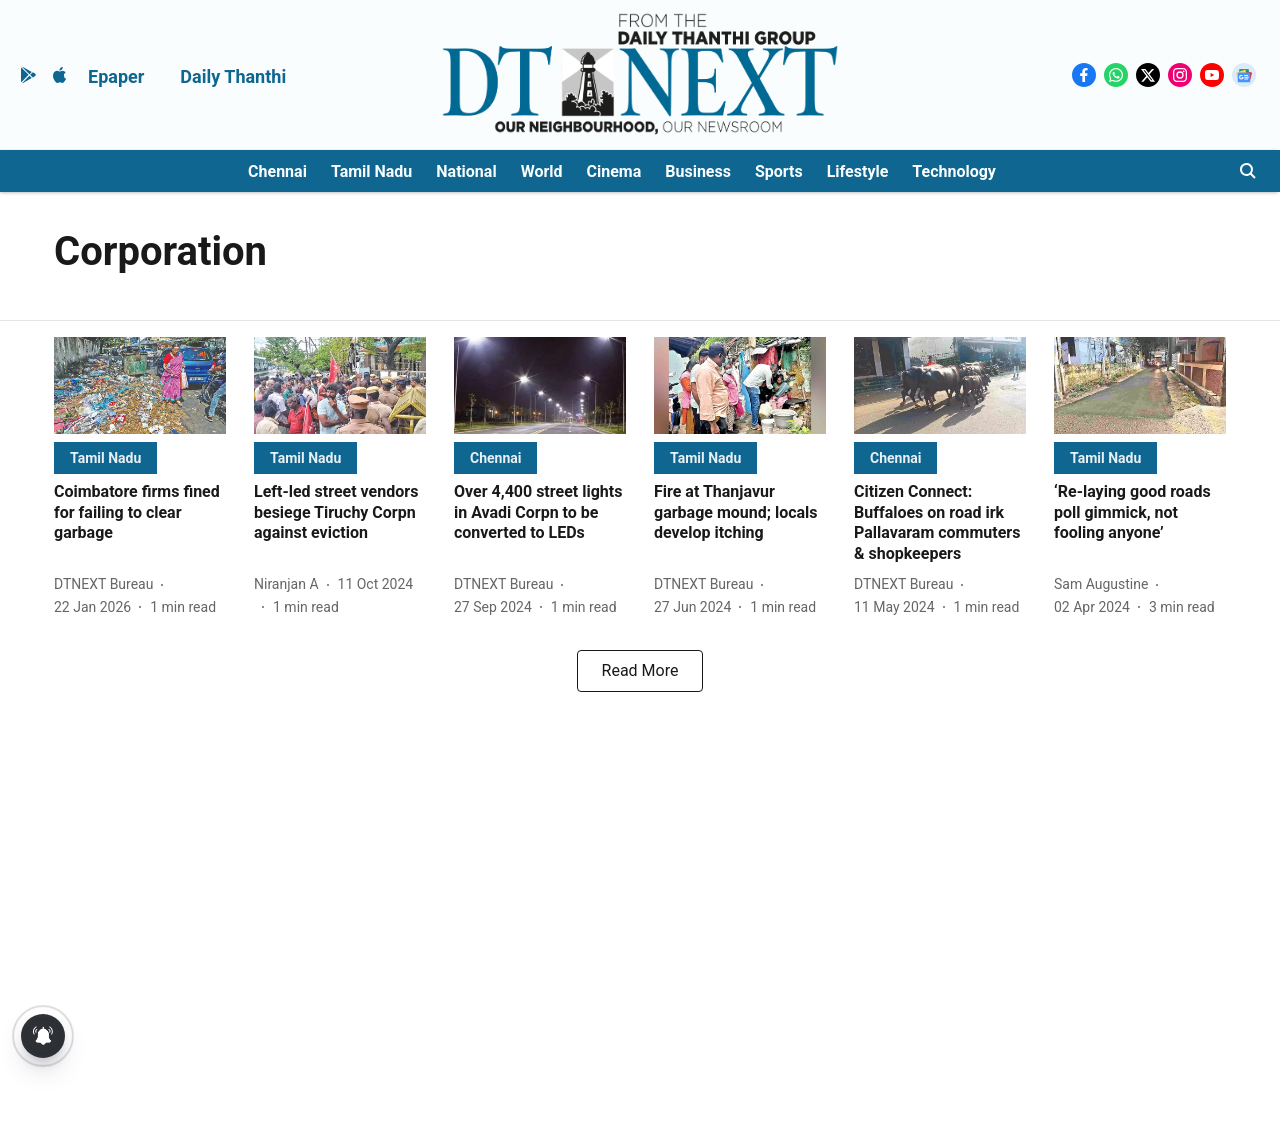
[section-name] (105, 457)
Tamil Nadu (371, 171)
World (542, 171)
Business (698, 171)
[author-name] (107, 584)
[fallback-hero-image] (140, 385)
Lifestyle (858, 171)
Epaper (116, 76)
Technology (954, 171)
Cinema (614, 171)
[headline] (140, 513)
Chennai (277, 171)
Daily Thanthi (233, 76)
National (466, 171)
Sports (779, 171)
